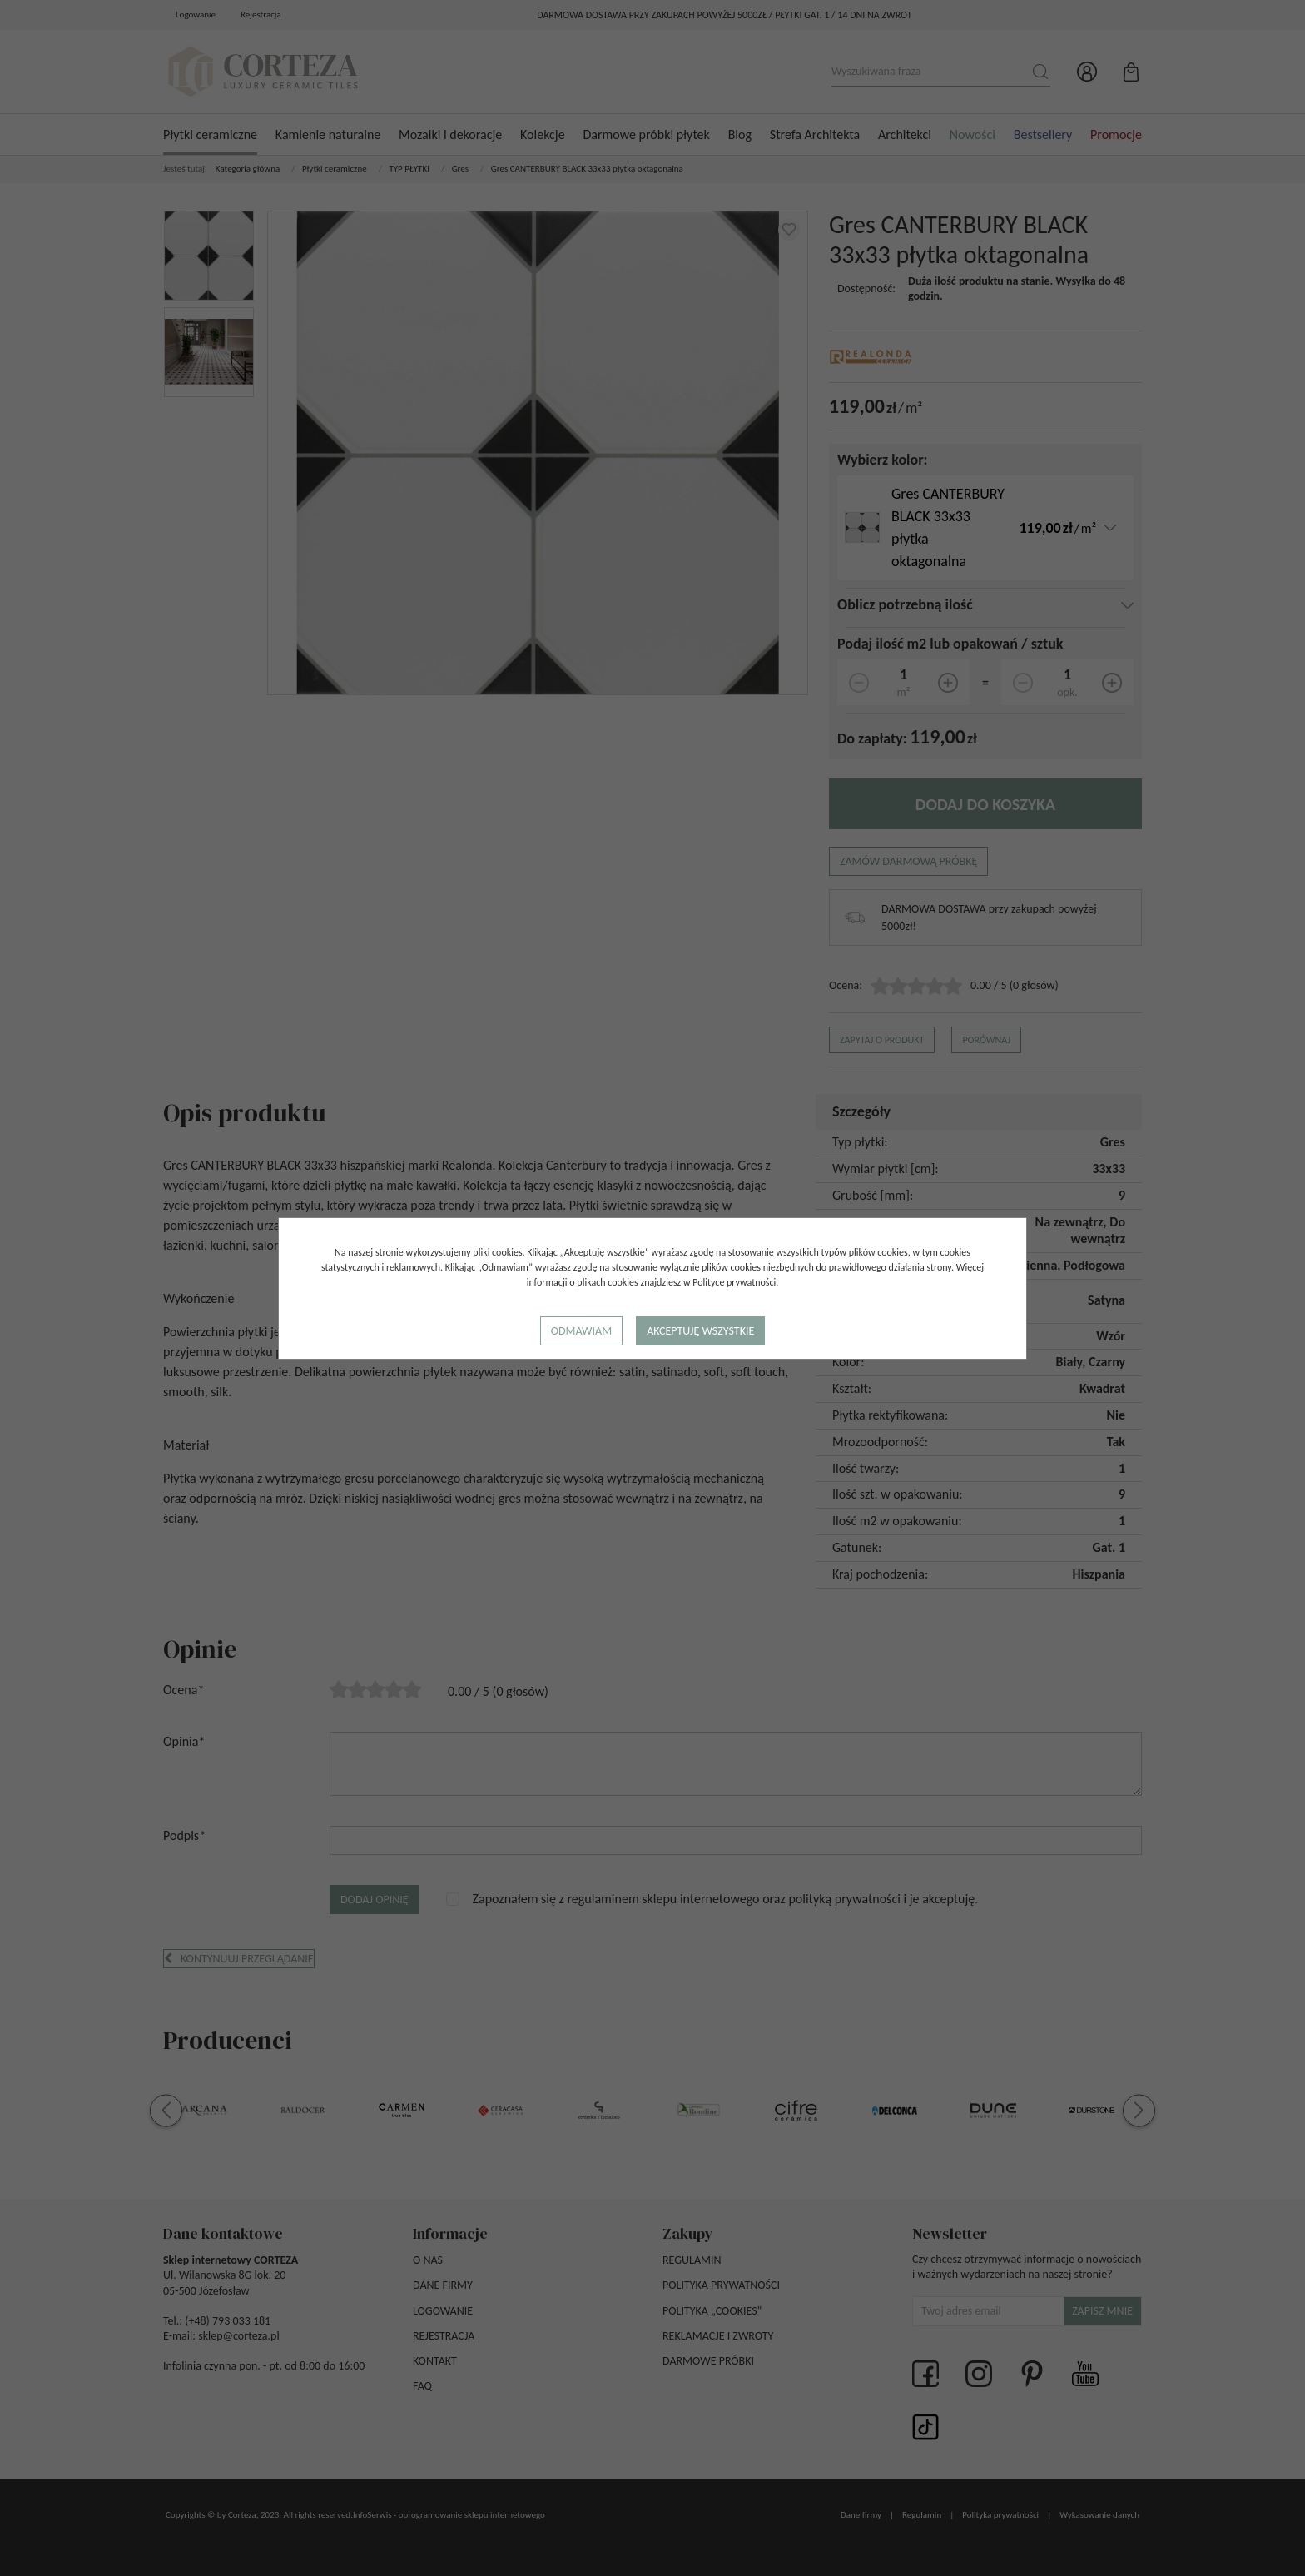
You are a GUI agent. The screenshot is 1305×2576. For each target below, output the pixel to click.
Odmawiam (581, 1331)
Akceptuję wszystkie (700, 1331)
